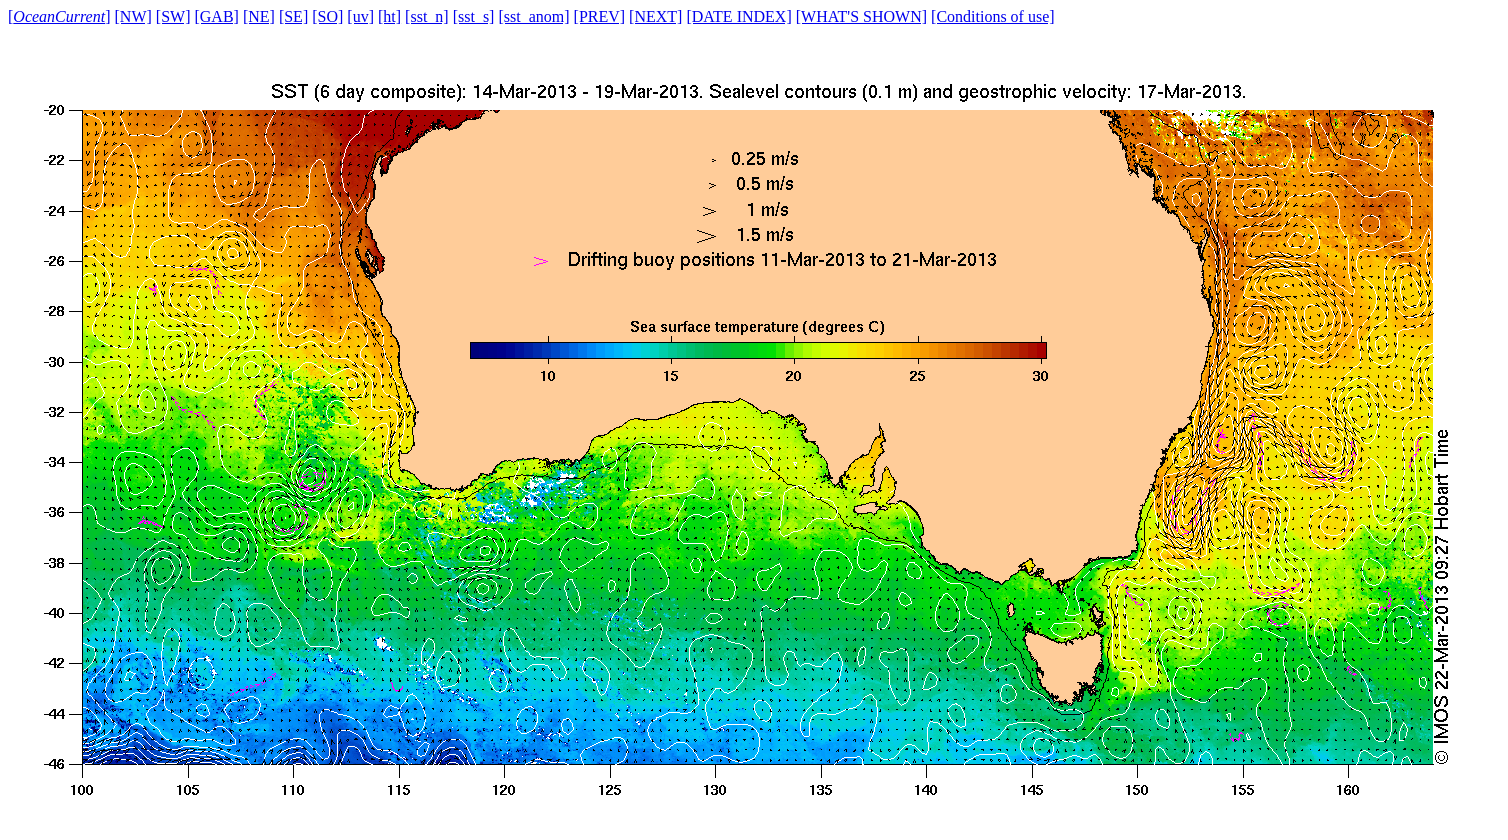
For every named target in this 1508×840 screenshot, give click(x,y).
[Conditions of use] (993, 16)
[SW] (173, 16)
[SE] (293, 16)
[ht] (389, 16)
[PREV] (600, 16)
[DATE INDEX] (738, 16)
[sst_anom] (533, 16)
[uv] (360, 16)
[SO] (327, 16)
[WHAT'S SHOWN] (861, 16)
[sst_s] (474, 16)
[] (59, 16)
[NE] (259, 16)
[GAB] (216, 16)
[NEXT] (655, 16)
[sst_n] (427, 16)
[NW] (133, 16)
